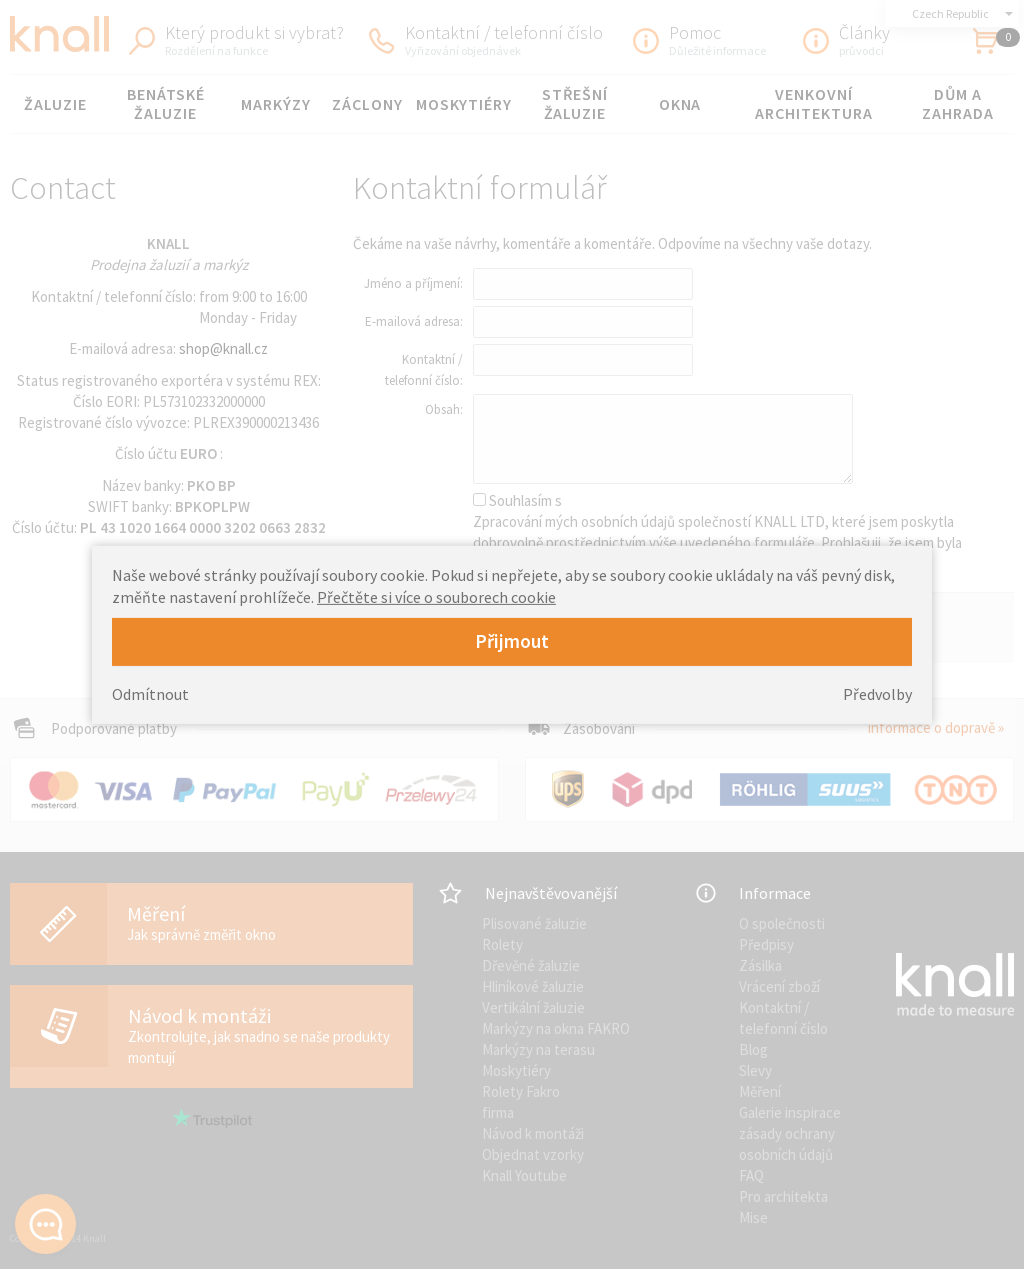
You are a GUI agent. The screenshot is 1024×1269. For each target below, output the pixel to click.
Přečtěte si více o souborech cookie (436, 597)
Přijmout (512, 641)
